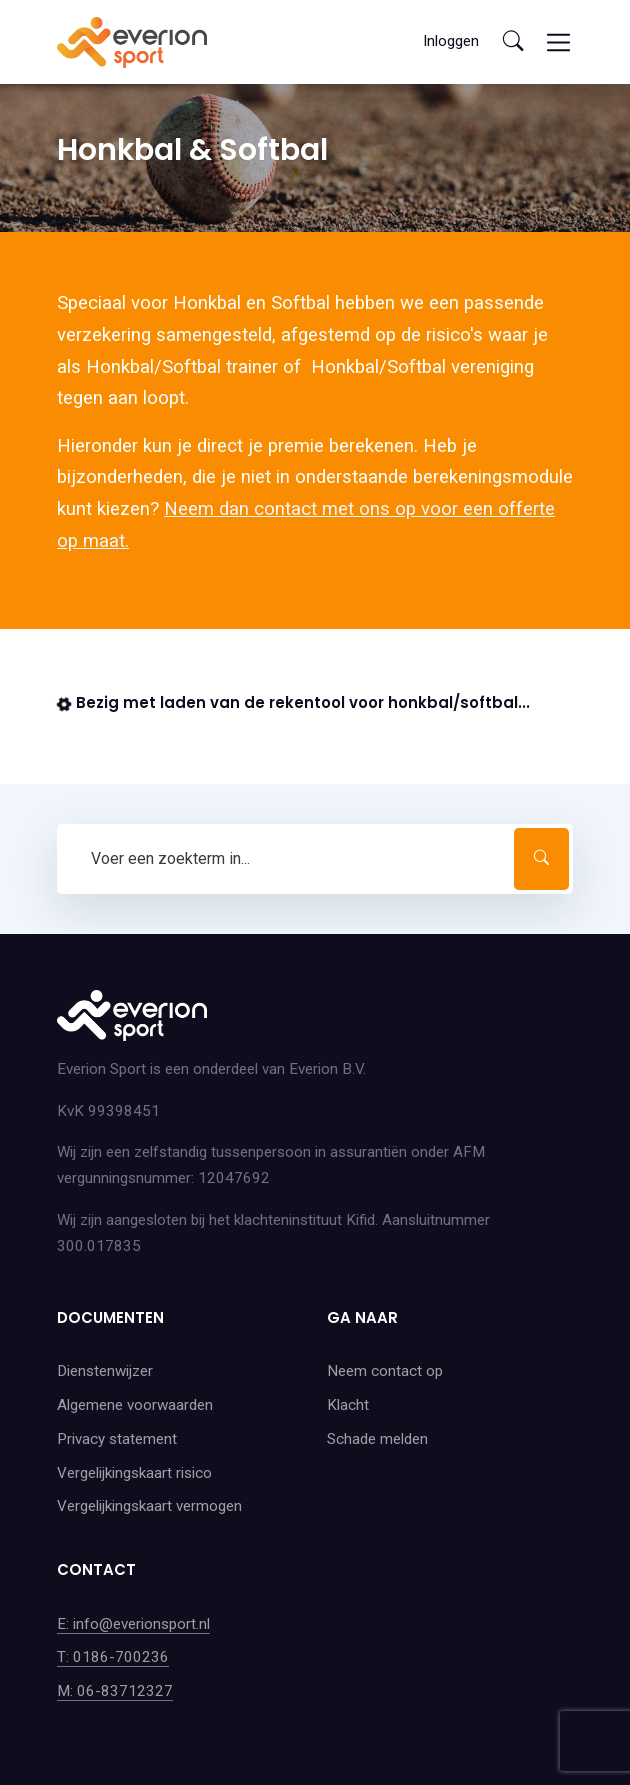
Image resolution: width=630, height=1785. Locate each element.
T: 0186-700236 (113, 1657)
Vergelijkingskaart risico (134, 1473)
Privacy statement (117, 1439)
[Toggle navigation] (558, 42)
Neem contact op (385, 1371)
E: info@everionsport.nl (133, 1624)
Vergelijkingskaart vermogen (149, 1506)
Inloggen (451, 41)
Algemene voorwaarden (135, 1405)
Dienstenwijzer (105, 1371)
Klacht (348, 1405)
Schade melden (377, 1439)
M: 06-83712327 (115, 1691)
